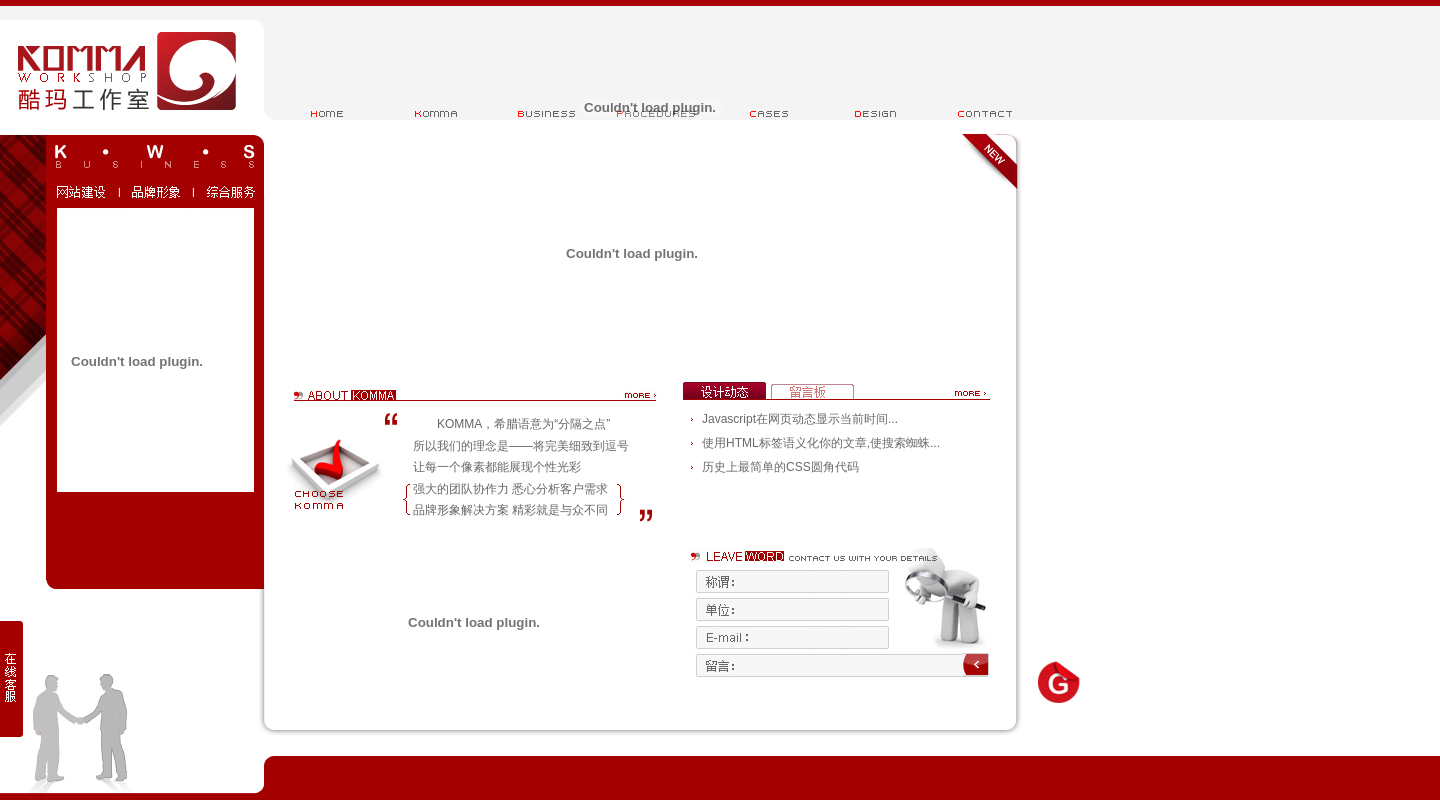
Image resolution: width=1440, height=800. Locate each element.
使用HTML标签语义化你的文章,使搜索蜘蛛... (821, 443)
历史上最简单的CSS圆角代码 (780, 467)
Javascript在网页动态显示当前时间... (800, 419)
